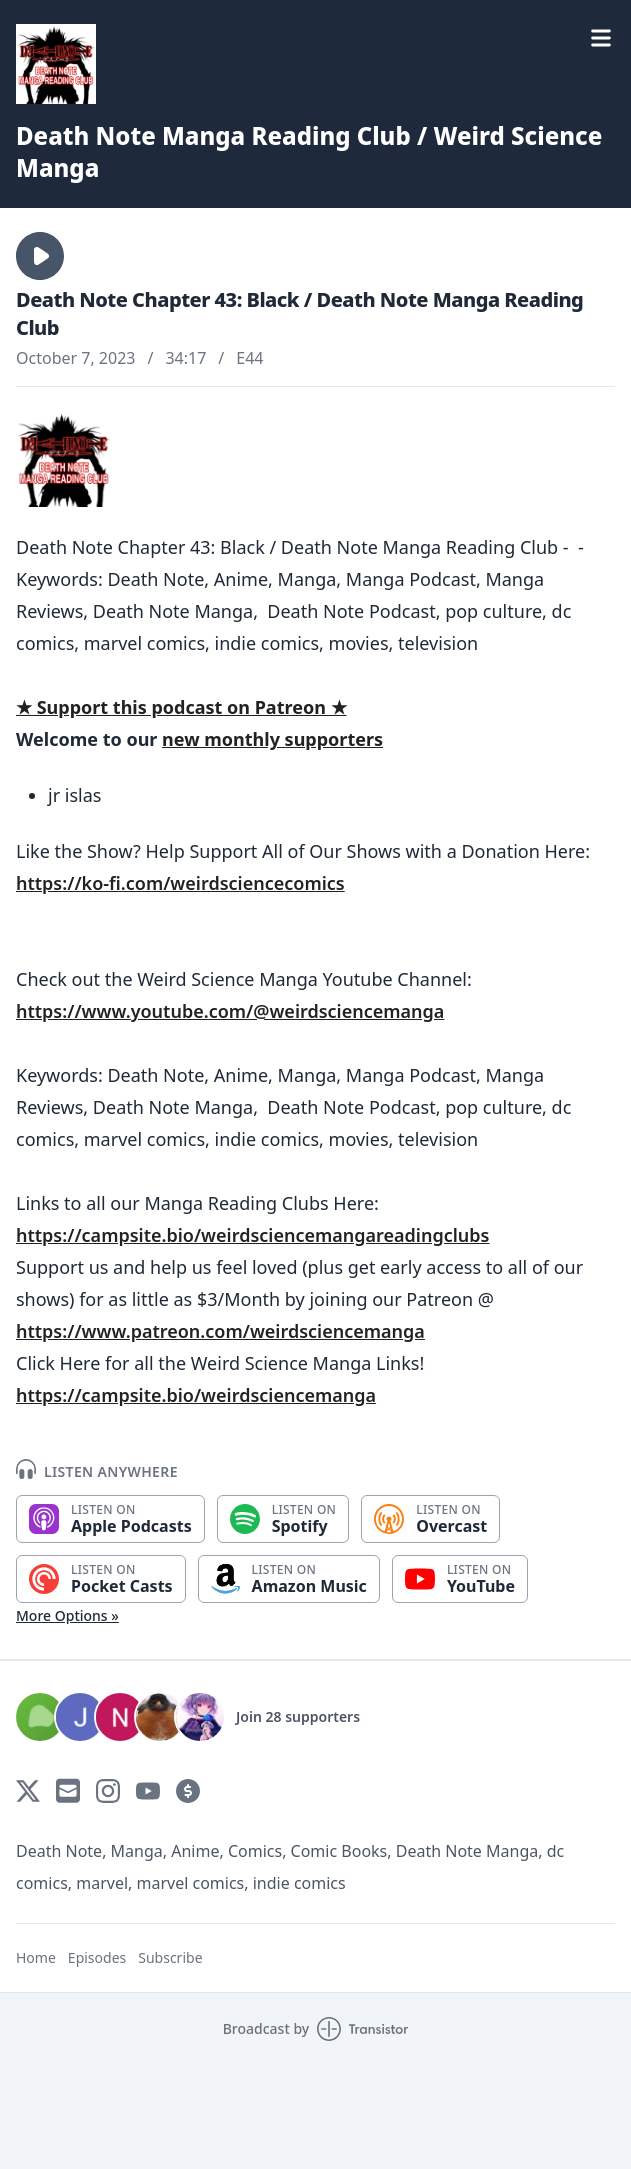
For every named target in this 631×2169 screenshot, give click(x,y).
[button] (40, 256)
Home (36, 1957)
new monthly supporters (272, 739)
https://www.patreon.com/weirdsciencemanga (220, 1331)
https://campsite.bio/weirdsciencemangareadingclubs (252, 1235)
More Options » (67, 1615)
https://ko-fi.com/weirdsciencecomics (180, 883)
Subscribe (170, 1957)
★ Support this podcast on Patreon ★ (181, 707)
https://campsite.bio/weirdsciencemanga (196, 1395)
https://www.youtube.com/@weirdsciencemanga (230, 1011)
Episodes (97, 1957)
